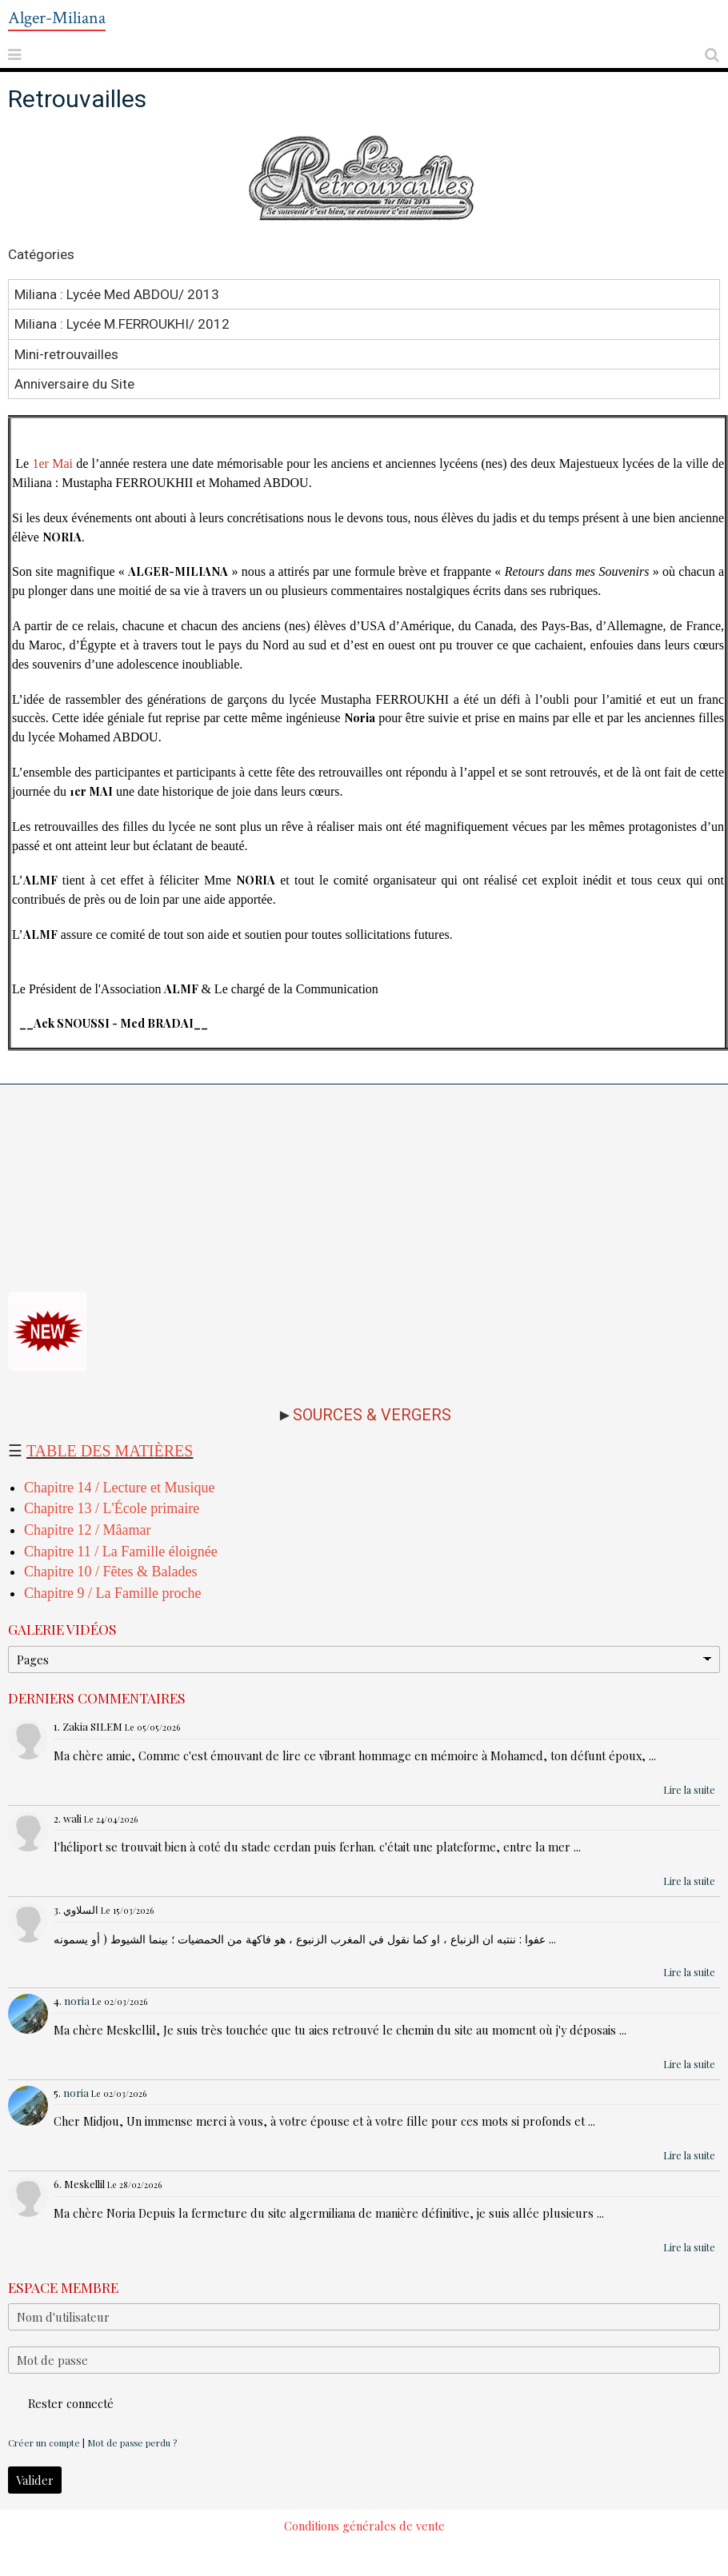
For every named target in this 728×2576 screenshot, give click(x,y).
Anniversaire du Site (74, 384)
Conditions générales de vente (364, 2526)
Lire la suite (689, 1789)
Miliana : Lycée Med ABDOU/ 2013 (116, 294)
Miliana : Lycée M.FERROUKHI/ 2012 (122, 324)
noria (77, 2000)
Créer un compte (44, 2443)
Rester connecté (61, 2403)
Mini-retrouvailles (66, 353)
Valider (35, 2480)
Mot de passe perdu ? (132, 2443)
